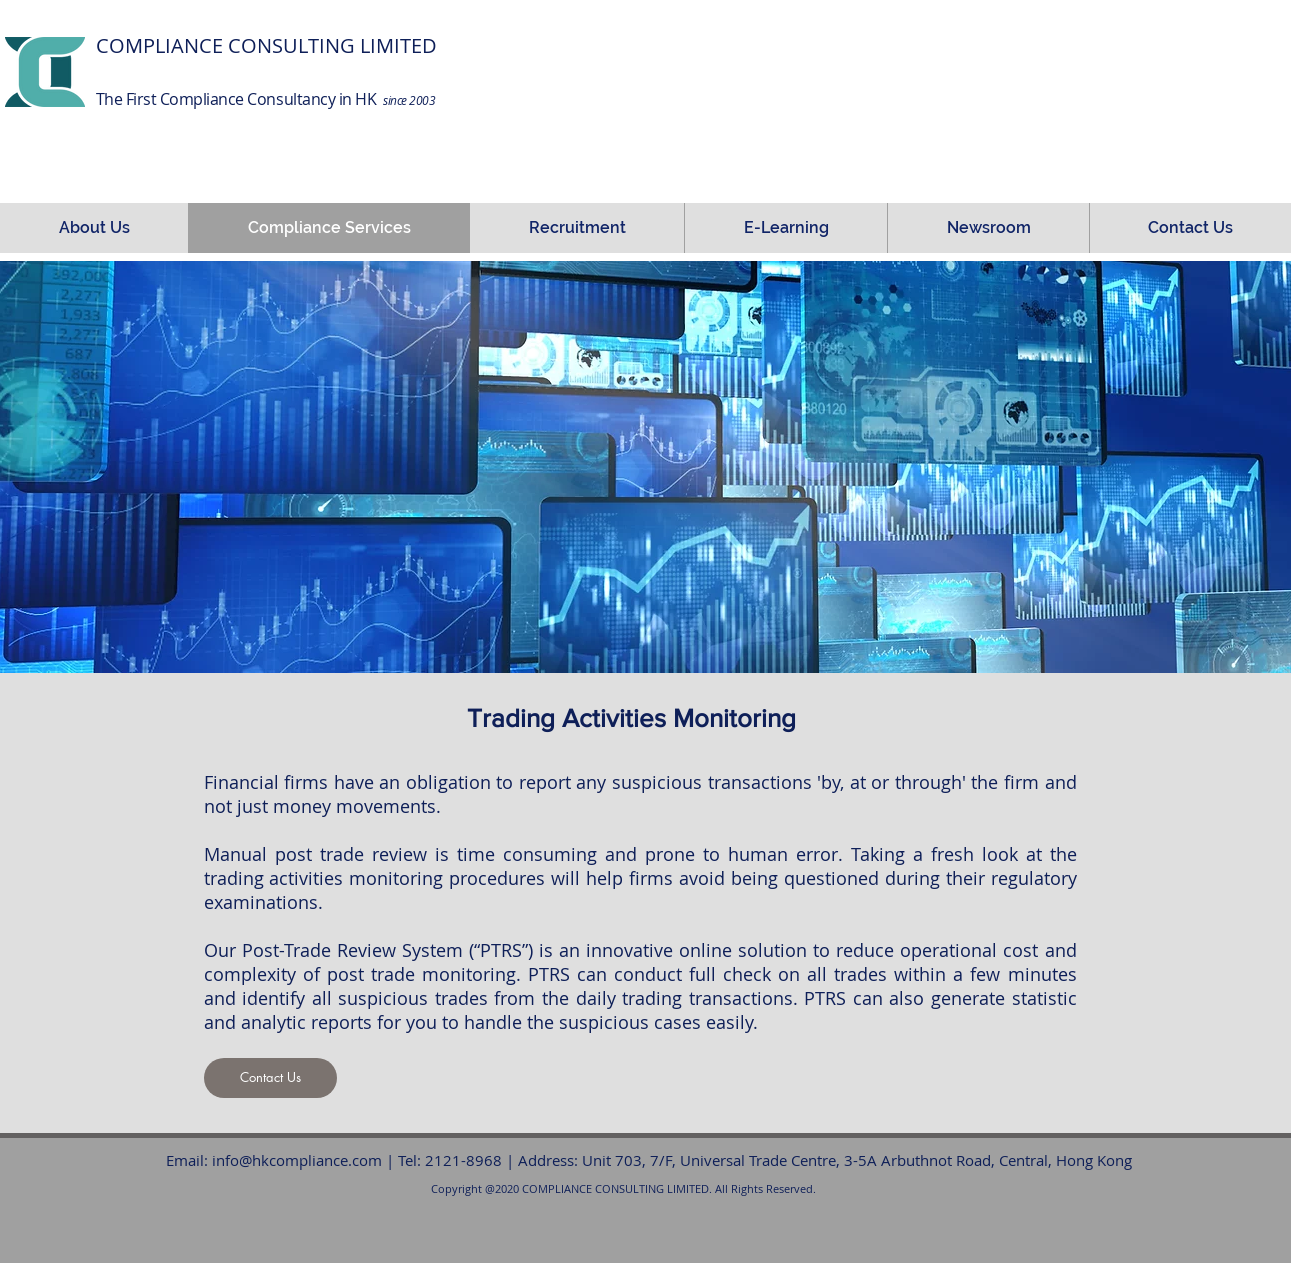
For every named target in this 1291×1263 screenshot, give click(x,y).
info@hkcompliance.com (297, 1160)
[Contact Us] (270, 1078)
